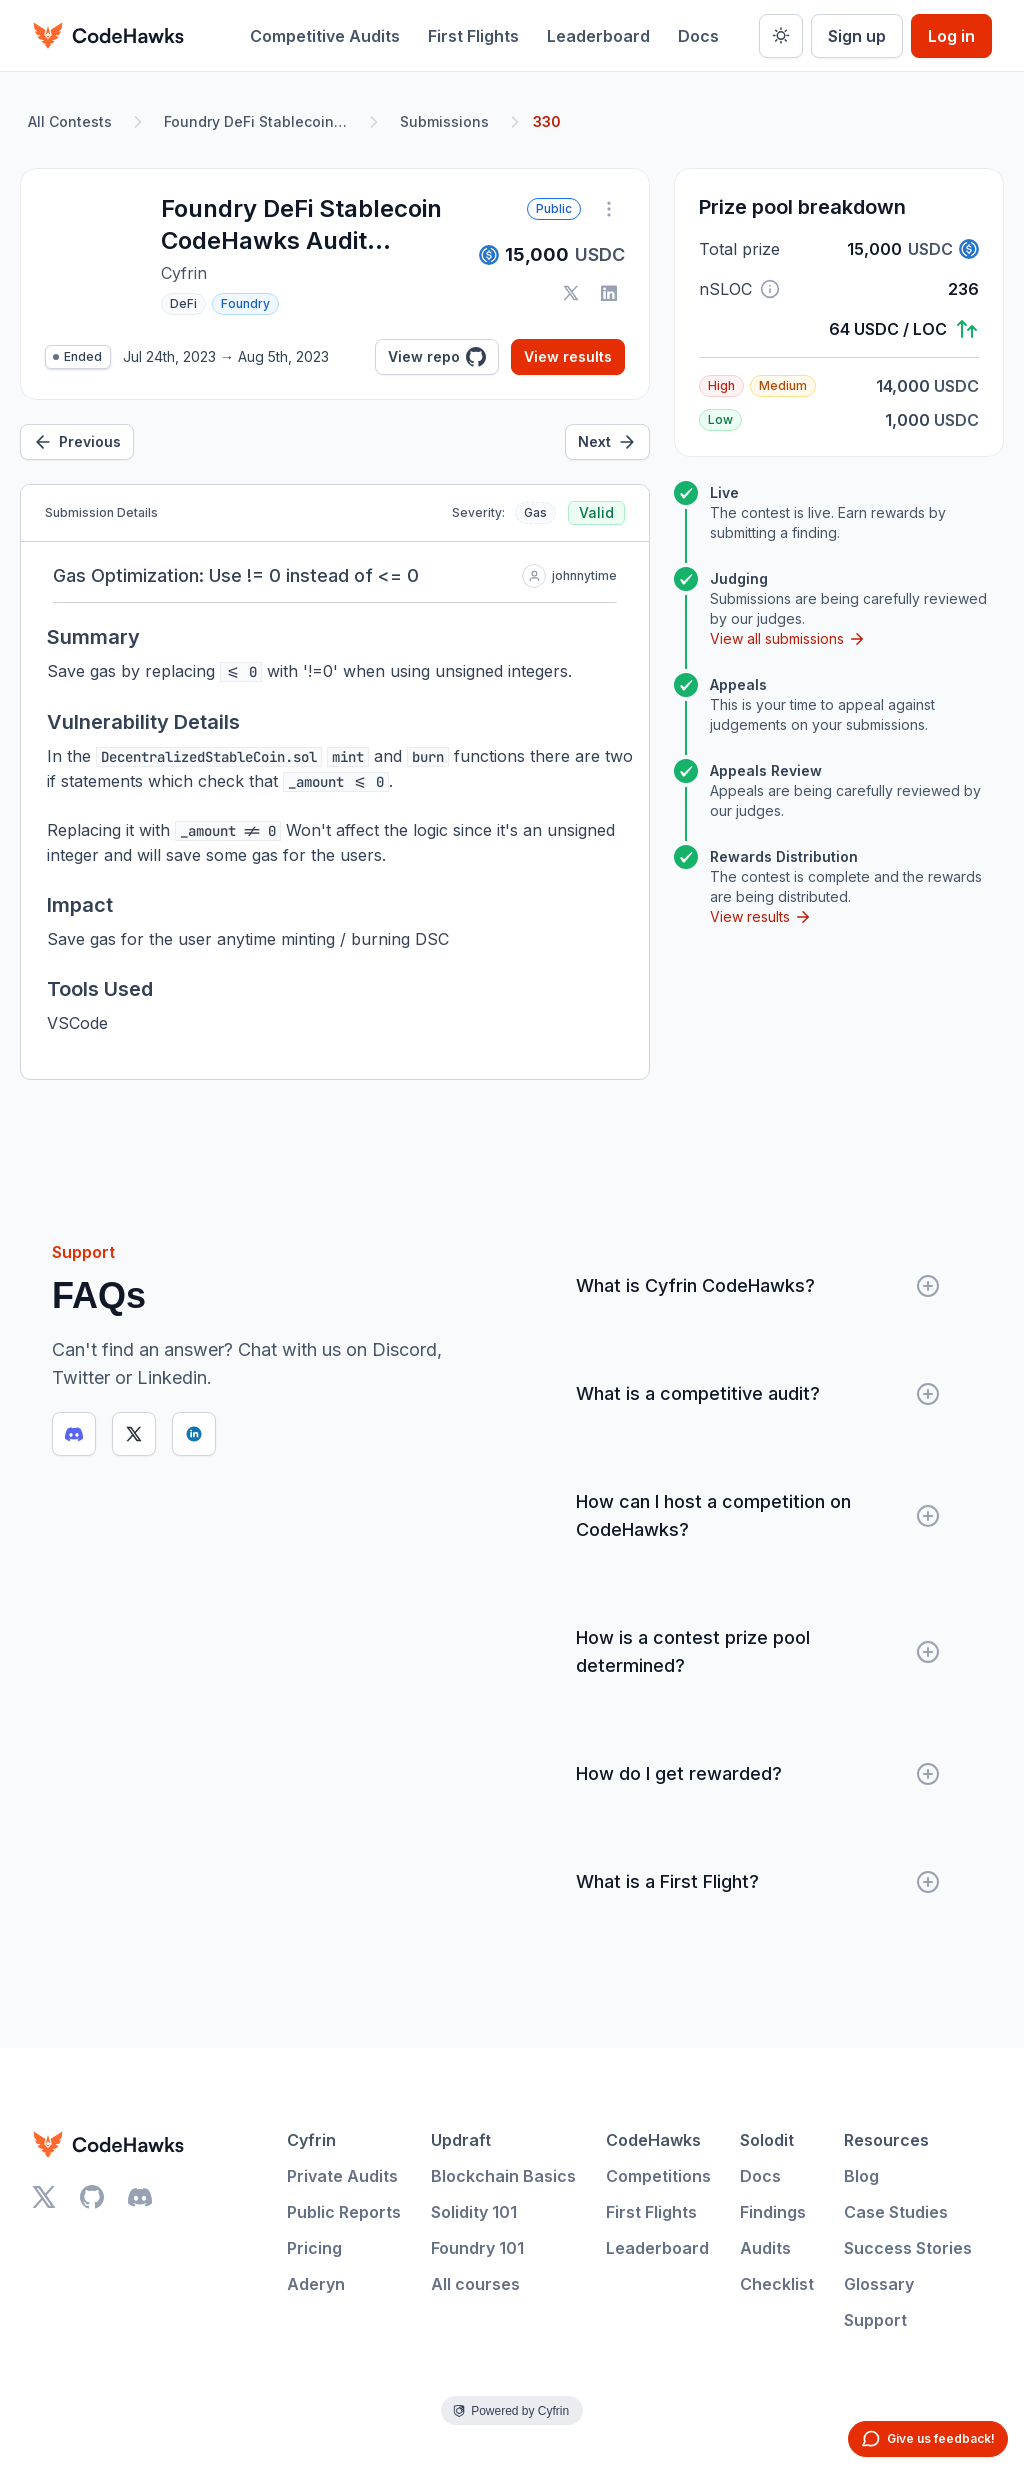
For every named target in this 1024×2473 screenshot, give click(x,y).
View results (568, 356)
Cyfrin (311, 2140)
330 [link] (547, 121)
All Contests (70, 121)
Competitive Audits (325, 36)
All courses (475, 2284)
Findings (773, 2212)
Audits (765, 2248)
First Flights (473, 36)
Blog (861, 2176)
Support (875, 2320)
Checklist (777, 2284)
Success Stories (908, 2248)
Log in (951, 36)
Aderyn (316, 2284)
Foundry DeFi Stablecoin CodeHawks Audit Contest (260, 121)
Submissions (444, 121)
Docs (698, 36)
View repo (437, 357)
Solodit (767, 2140)
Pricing (314, 2248)
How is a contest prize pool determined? (758, 1651)
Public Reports (344, 2212)
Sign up (857, 36)
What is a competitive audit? (758, 1394)
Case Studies (896, 2212)
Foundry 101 (477, 2248)
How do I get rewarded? (758, 1774)
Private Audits (342, 2176)
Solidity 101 (474, 2212)
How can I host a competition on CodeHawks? (758, 1515)
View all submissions (788, 639)
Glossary (879, 2284)
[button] (770, 289)
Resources (886, 2140)
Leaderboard (598, 36)
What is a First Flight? (758, 1882)
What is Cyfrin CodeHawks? (758, 1286)
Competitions (658, 2176)
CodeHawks (653, 2140)
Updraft (461, 2140)
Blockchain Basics (503, 2176)
